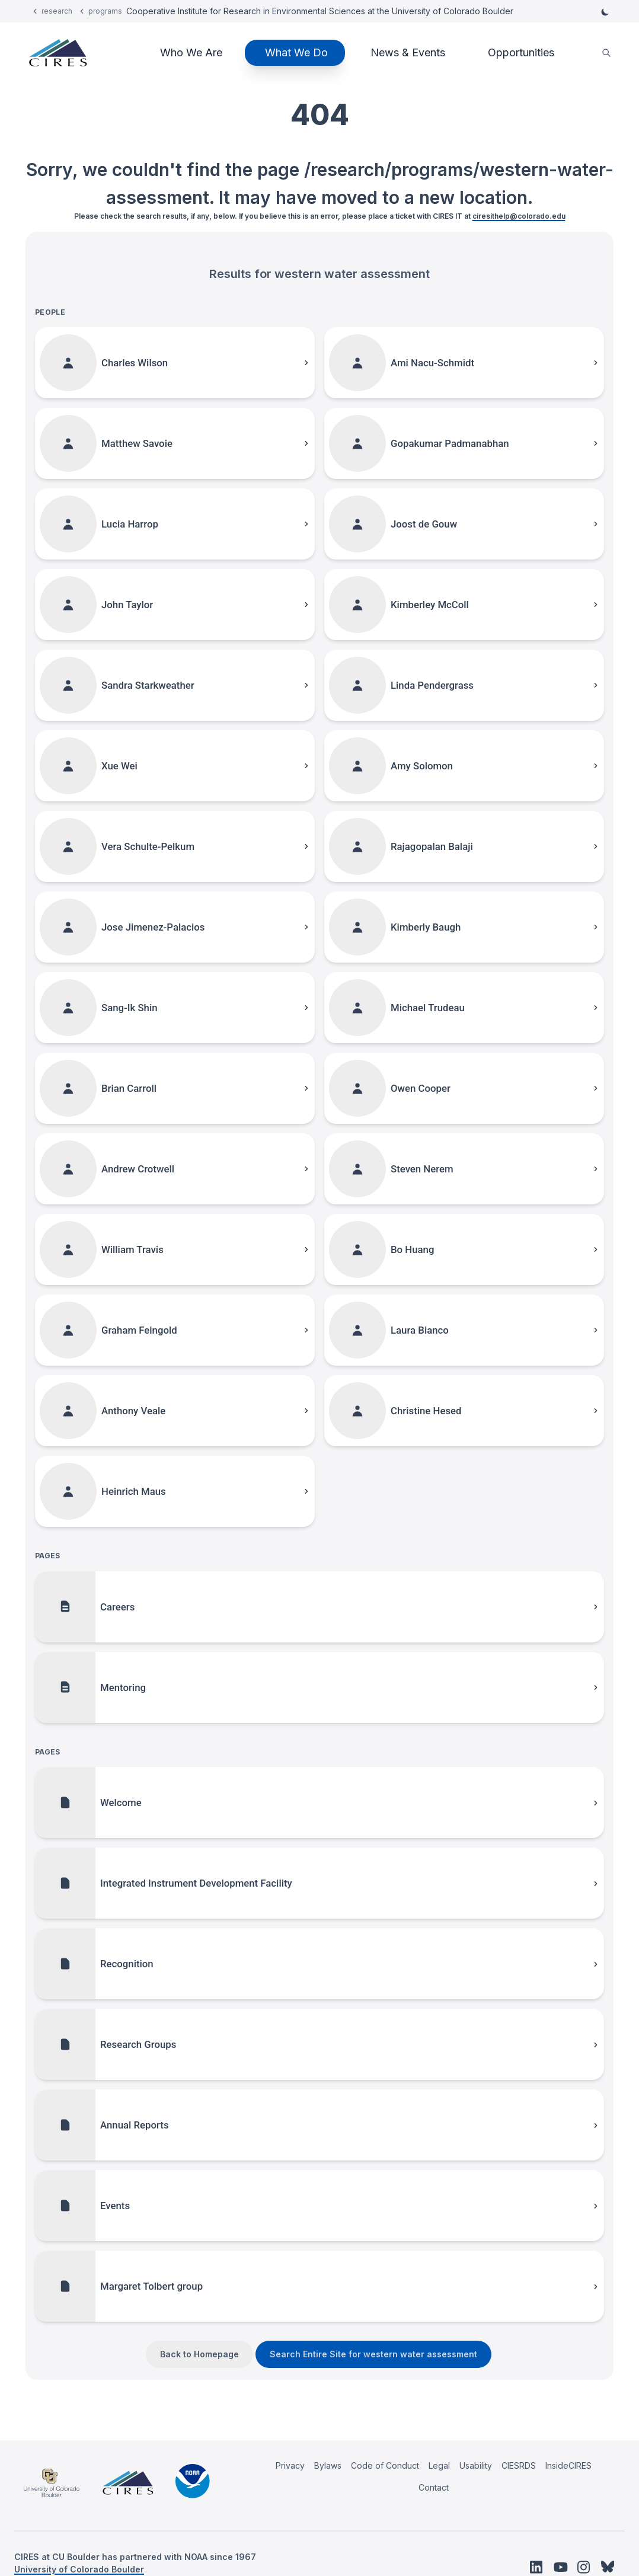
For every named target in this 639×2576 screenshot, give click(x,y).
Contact (433, 2487)
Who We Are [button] (191, 52)
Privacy (290, 2465)
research (56, 11)
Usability (475, 2465)
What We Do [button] (296, 52)
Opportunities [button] (521, 52)
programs (105, 11)
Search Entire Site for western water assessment (373, 2354)
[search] (606, 53)
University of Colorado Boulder (79, 2569)
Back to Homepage (199, 2354)
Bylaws (327, 2465)
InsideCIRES (568, 2465)
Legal (439, 2465)
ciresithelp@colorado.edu (518, 216)
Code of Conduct (385, 2465)
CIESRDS (518, 2465)
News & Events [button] (407, 52)
